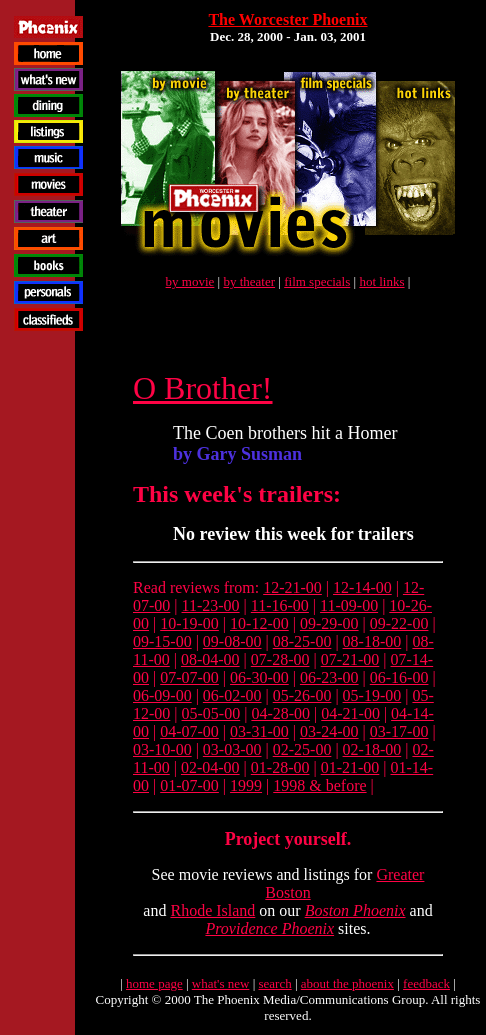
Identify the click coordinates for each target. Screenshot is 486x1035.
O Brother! (203, 388)
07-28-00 (280, 659)
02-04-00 (210, 767)
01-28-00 (280, 767)
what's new (221, 983)
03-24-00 (329, 731)
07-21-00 (350, 659)
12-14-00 (362, 587)
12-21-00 (292, 587)
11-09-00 (349, 605)
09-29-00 (329, 623)
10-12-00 (259, 623)
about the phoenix (347, 983)
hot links (381, 281)
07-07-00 (189, 677)
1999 (246, 785)
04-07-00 (189, 731)
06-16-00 (399, 677)
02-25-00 (302, 749)
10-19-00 (189, 623)
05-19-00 (372, 695)
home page (154, 983)
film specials (317, 281)
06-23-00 (329, 677)
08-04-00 (210, 659)
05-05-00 (211, 713)
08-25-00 (302, 641)
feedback (426, 983)
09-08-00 (232, 641)
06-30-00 (259, 677)
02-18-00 (372, 749)
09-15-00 (162, 641)
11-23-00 (211, 605)
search (274, 983)
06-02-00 (232, 695)
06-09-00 (162, 695)
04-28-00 (280, 713)
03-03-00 (232, 749)
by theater (249, 281)
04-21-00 (350, 713)
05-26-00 (302, 695)
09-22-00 (399, 623)
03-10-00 (162, 749)
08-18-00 (372, 641)
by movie (190, 281)
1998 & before (319, 785)
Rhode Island (212, 910)
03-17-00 (399, 731)
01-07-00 (189, 785)
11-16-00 (280, 605)
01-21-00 (350, 767)
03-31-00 (259, 731)
